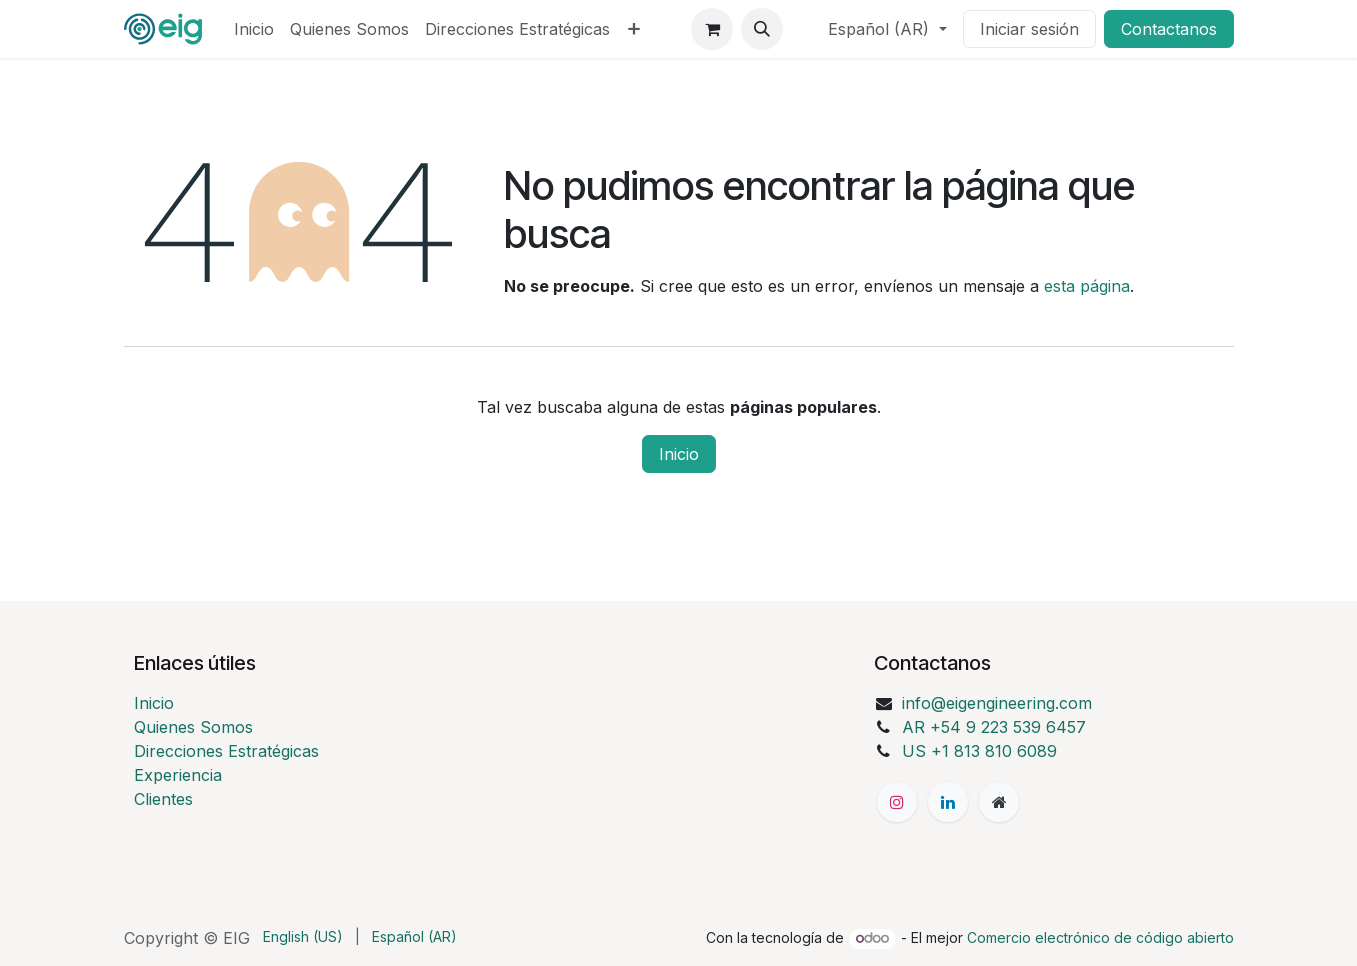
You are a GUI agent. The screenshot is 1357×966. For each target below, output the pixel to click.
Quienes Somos (193, 727)
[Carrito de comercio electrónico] (712, 29)
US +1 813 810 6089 (979, 751)
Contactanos (1169, 29)
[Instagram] (897, 802)
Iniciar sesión (1029, 29)
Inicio (679, 454)
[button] (762, 29)
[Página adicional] (999, 802)
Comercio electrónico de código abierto (1100, 937)
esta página (1087, 286)
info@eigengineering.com (997, 703)
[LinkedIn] (948, 802)
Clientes (163, 799)
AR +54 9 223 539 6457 (994, 727)
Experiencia (178, 775)
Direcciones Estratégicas (226, 751)
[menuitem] (254, 29)
